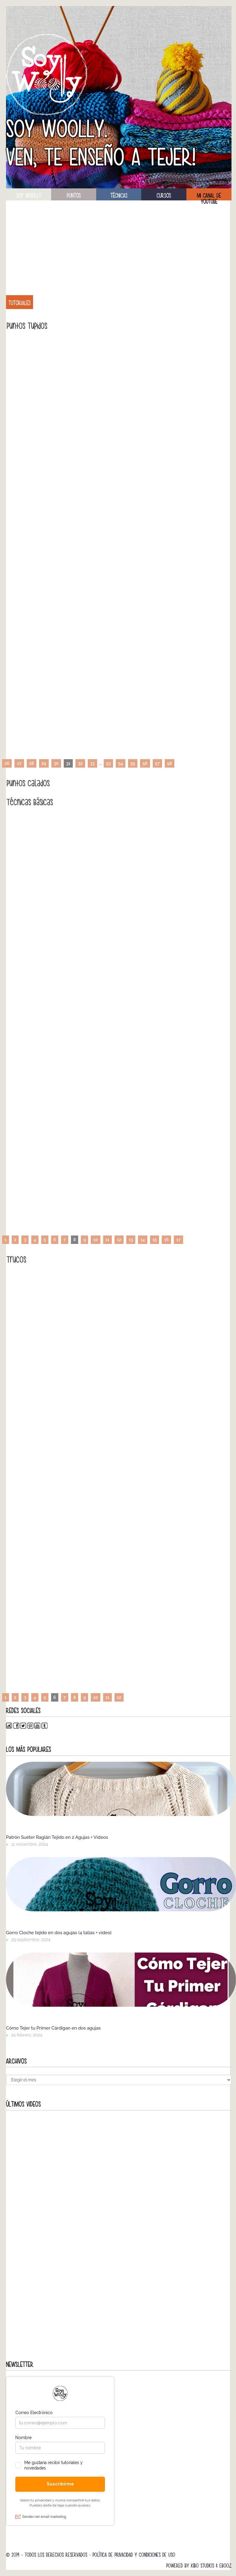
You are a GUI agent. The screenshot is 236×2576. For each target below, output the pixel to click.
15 (154, 1239)
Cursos (164, 195)
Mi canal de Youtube (209, 196)
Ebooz (225, 2565)
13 (131, 1239)
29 (43, 763)
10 (95, 1239)
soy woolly (28, 195)
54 (120, 763)
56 (145, 763)
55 (132, 763)
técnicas (118, 195)
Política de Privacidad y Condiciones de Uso (134, 2554)
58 (169, 763)
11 (107, 1239)
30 (56, 763)
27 (19, 763)
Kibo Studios (202, 2565)
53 (108, 763)
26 (7, 763)
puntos (74, 195)
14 (142, 1239)
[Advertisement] (118, 244)
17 (178, 1239)
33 (92, 763)
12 (119, 1239)
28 (31, 763)
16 (166, 1239)
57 (157, 763)
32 (80, 763)
